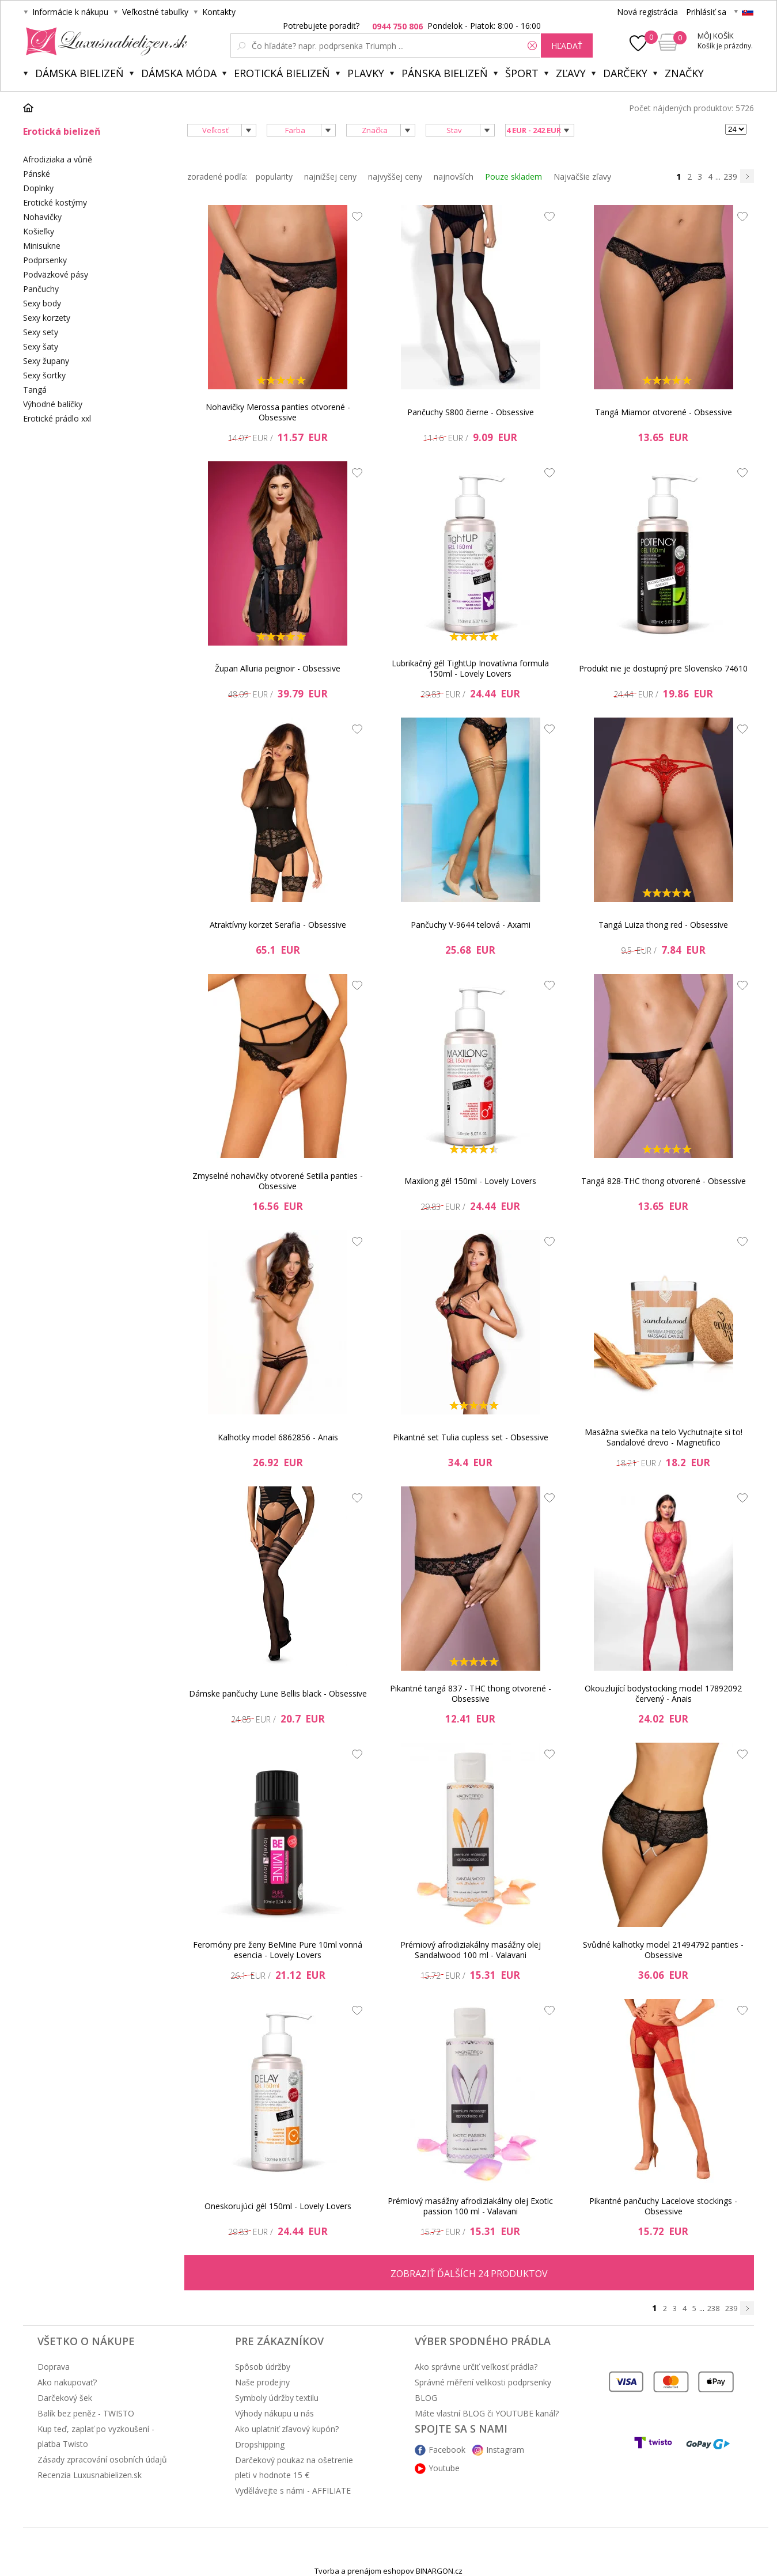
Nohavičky (42, 216)
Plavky (365, 73)
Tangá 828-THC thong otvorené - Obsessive (663, 1180)
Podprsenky (45, 260)
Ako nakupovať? (67, 2382)
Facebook (447, 2449)
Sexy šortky (44, 375)
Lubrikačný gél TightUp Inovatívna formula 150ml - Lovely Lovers (470, 668)
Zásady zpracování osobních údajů (102, 2459)
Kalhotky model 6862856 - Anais (278, 1437)
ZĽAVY (571, 73)
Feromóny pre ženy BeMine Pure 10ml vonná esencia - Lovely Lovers (277, 1949)
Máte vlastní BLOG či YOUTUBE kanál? (487, 2413)
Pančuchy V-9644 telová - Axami (470, 924)
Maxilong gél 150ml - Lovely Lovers (470, 1180)
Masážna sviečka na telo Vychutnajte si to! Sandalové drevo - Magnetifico (663, 1437)
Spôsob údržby (262, 2366)
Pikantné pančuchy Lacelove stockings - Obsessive (663, 2206)
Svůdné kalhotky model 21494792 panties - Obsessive (663, 1949)
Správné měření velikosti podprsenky (483, 2382)
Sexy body (42, 303)
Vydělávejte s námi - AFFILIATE (293, 2490)
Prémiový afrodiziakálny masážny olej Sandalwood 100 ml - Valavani (470, 1949)
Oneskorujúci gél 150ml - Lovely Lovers (277, 2206)
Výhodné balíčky (52, 404)
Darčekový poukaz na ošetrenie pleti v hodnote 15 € (294, 2467)
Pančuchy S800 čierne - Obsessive (470, 412)
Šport (522, 73)
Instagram (505, 2449)
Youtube (444, 2468)
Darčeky (625, 73)
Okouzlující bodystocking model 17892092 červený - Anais (663, 1693)
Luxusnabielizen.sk (104, 41)
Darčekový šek (64, 2397)
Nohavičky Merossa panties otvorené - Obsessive (278, 412)
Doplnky (38, 188)
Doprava (53, 2366)
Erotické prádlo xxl (57, 418)
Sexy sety (40, 332)
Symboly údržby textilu (277, 2397)
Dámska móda (179, 73)
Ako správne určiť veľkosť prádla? (476, 2366)
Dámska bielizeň (79, 73)
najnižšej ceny (330, 176)
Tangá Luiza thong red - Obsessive (663, 924)
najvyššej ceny (395, 176)
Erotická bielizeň (282, 73)
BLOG (426, 2397)
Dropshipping (260, 2444)
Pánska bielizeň (444, 73)
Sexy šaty (40, 346)
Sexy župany (46, 360)
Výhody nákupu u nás (274, 2413)
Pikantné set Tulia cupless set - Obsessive (470, 1437)
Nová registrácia (647, 11)
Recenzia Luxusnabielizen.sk (89, 2474)
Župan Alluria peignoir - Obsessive (277, 668)
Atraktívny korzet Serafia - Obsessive (278, 924)
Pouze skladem (513, 176)
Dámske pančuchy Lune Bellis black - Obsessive (278, 1693)
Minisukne (41, 245)
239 (730, 176)
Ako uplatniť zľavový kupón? (287, 2428)
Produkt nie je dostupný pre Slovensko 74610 (663, 668)
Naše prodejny (262, 2382)
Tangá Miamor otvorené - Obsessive (663, 412)
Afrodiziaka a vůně (57, 159)
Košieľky (38, 231)
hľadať (566, 45)
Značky (684, 73)
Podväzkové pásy (55, 274)
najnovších (453, 176)
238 (713, 2308)
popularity (274, 176)
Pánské (36, 173)
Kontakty (219, 11)
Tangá (35, 389)
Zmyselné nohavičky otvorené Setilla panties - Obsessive (277, 1181)
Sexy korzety (46, 317)
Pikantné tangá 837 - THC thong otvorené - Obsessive (470, 1693)
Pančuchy (41, 288)
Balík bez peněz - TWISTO (85, 2413)
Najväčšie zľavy (582, 176)
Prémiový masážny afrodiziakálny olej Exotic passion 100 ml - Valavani (470, 2206)
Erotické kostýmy (55, 202)
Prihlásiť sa (706, 11)
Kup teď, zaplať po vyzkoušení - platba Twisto (95, 2436)
